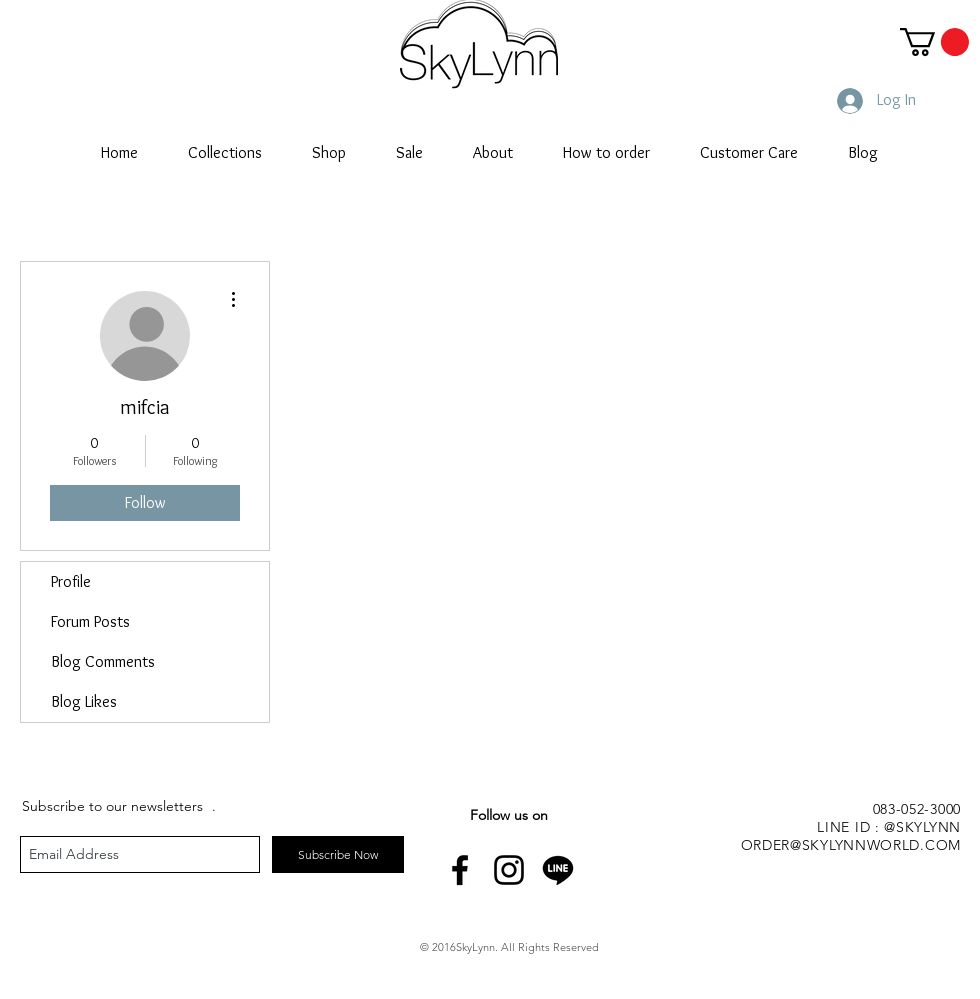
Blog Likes (84, 701)
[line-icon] (558, 870)
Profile (71, 581)
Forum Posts (90, 621)
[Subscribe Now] (338, 854)
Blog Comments (103, 661)
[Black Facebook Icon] (460, 870)
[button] (934, 42)
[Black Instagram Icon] (509, 870)
